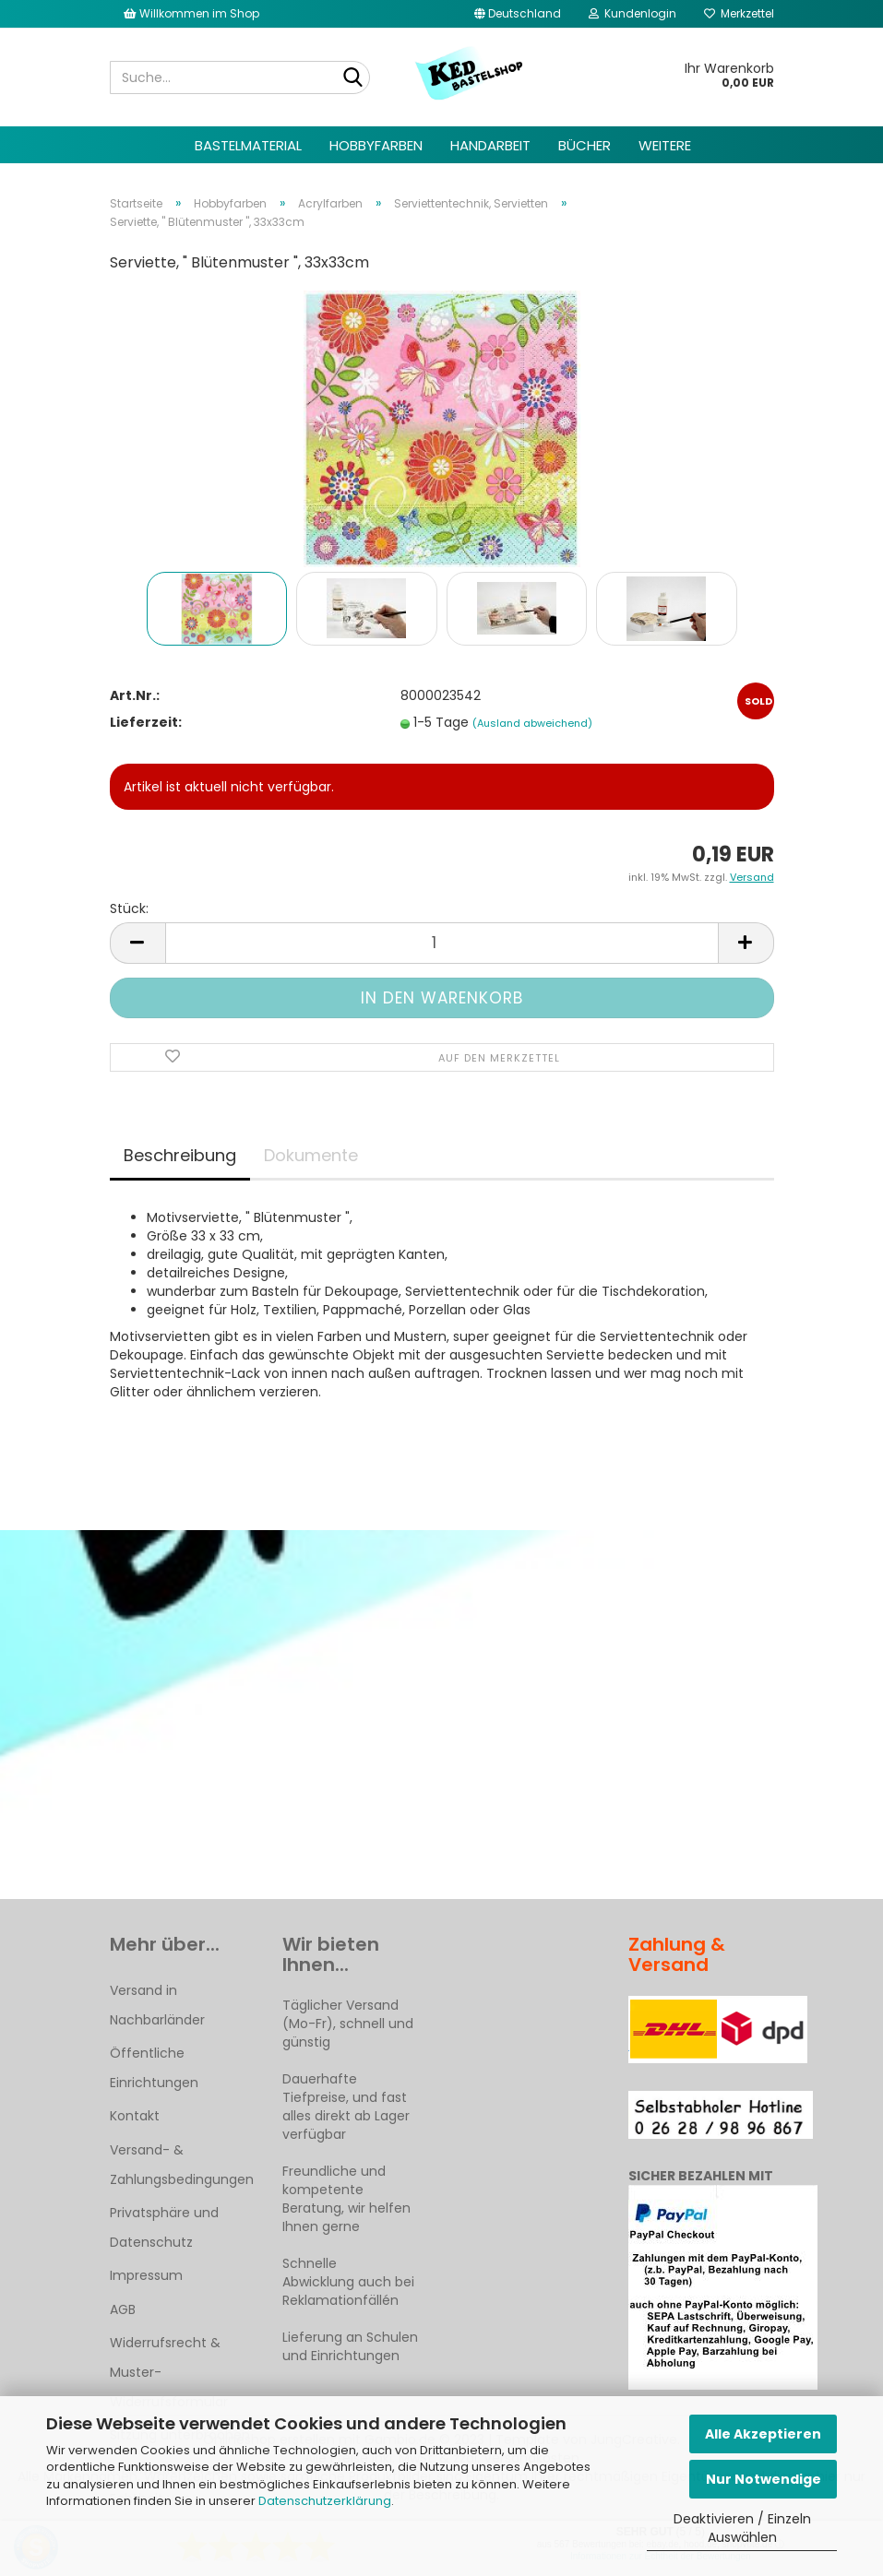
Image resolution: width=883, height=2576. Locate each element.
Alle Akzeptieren (763, 2434)
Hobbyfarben (376, 145)
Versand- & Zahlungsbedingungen (182, 2165)
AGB (123, 2309)
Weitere (664, 145)
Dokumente (311, 1155)
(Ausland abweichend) (532, 723)
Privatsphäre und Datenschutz (164, 2227)
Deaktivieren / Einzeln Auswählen (742, 2528)
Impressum (146, 2275)
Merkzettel (739, 13)
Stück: (129, 908)
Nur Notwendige (763, 2479)
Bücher (584, 145)
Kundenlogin (632, 13)
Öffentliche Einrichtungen (154, 2068)
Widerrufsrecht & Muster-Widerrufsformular (169, 2372)
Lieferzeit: (146, 722)
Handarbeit (490, 145)
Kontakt (135, 2116)
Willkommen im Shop (191, 13)
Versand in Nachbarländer (157, 2005)
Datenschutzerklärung (324, 2501)
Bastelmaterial (248, 145)
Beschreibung (180, 1155)
